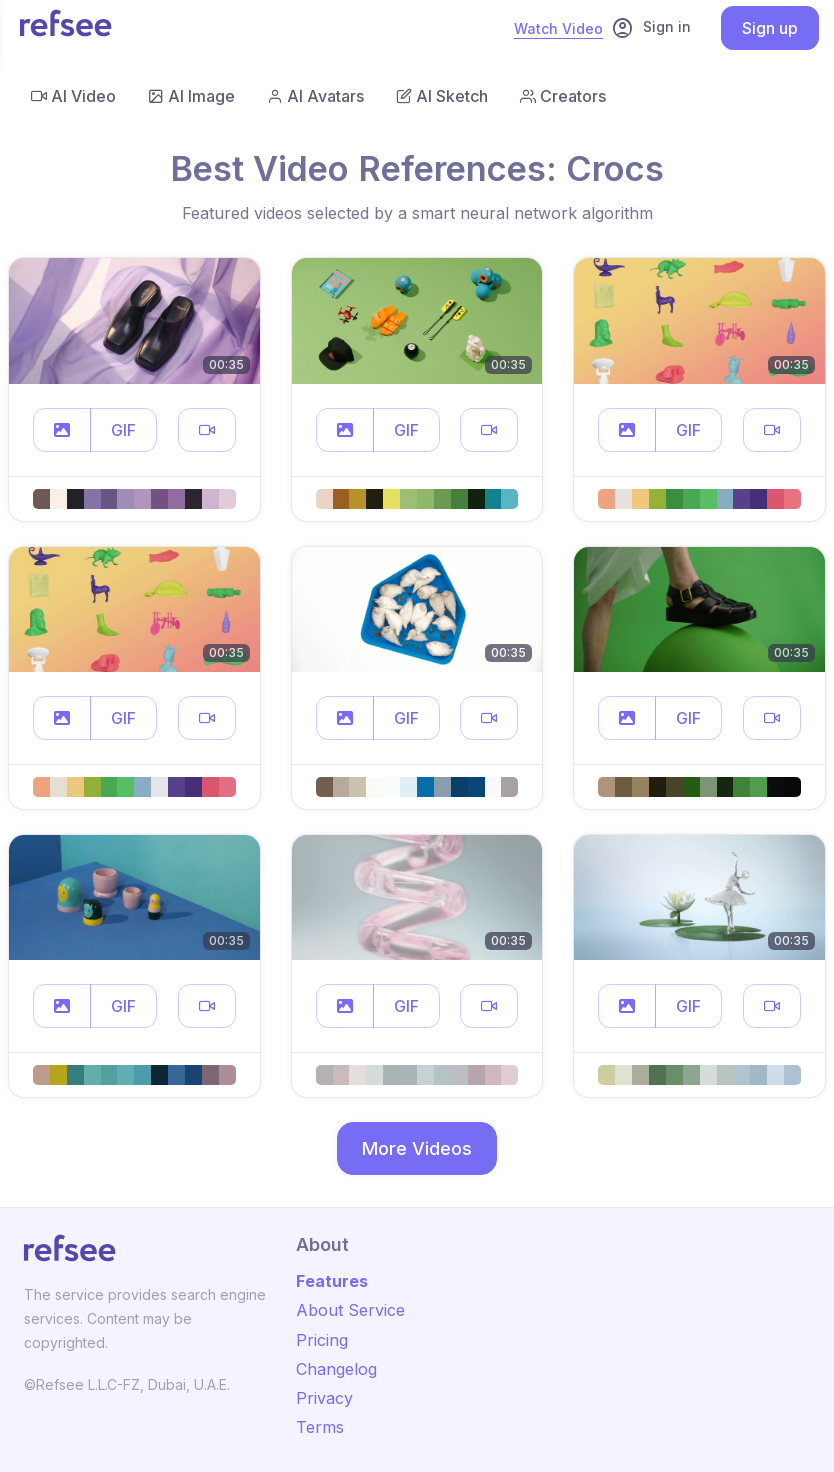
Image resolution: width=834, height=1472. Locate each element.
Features (332, 1281)
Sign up (770, 28)
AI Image (191, 96)
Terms (320, 1427)
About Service (350, 1310)
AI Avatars (315, 96)
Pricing (322, 1340)
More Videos (417, 1148)
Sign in (651, 28)
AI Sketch (442, 96)
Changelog (336, 1369)
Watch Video (558, 28)
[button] (62, 430)
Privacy (324, 1398)
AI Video (73, 96)
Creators (563, 96)
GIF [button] (123, 430)
